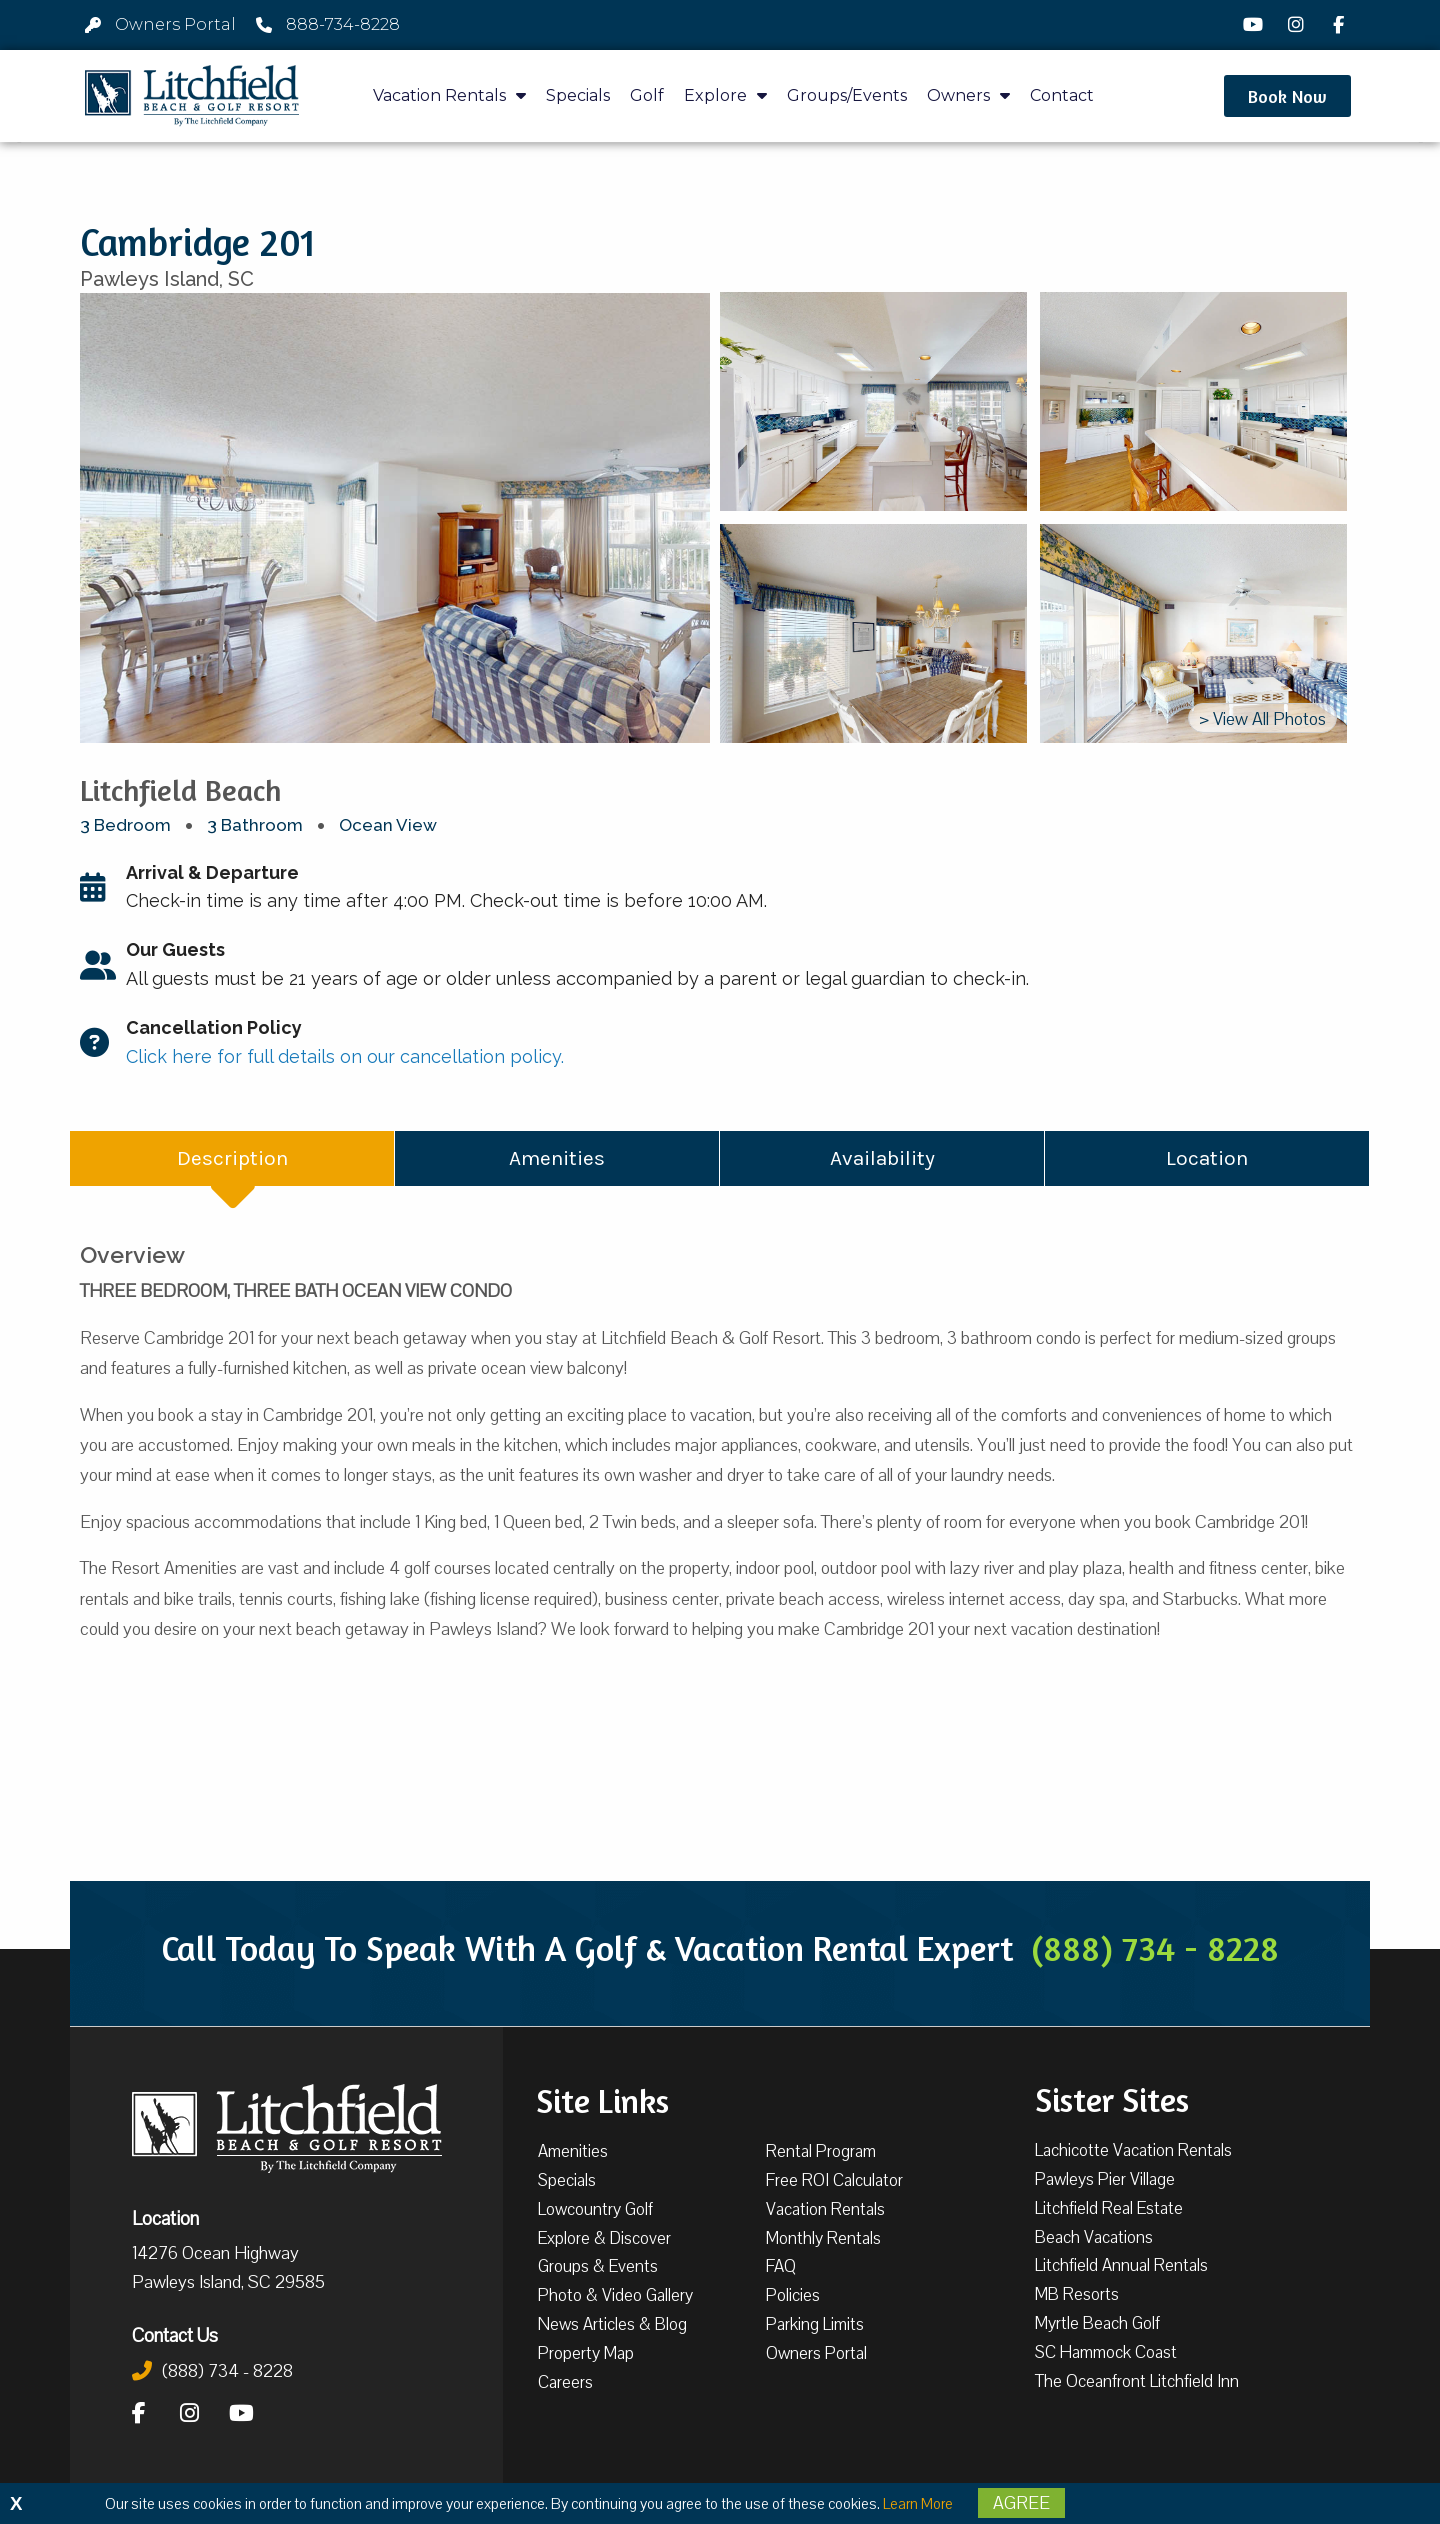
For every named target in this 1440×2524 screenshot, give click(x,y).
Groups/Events (847, 95)
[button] (1287, 96)
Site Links (602, 2099)
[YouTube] (1256, 25)
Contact (1062, 95)
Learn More (918, 2504)
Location (165, 2218)
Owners (968, 95)
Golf (647, 95)
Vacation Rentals (449, 95)
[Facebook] (1341, 25)
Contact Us (175, 2335)
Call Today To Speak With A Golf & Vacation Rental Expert (720, 1948)
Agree (1021, 2503)
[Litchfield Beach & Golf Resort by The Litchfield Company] (192, 96)
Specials (578, 95)
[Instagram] (1298, 25)
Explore (725, 95)
